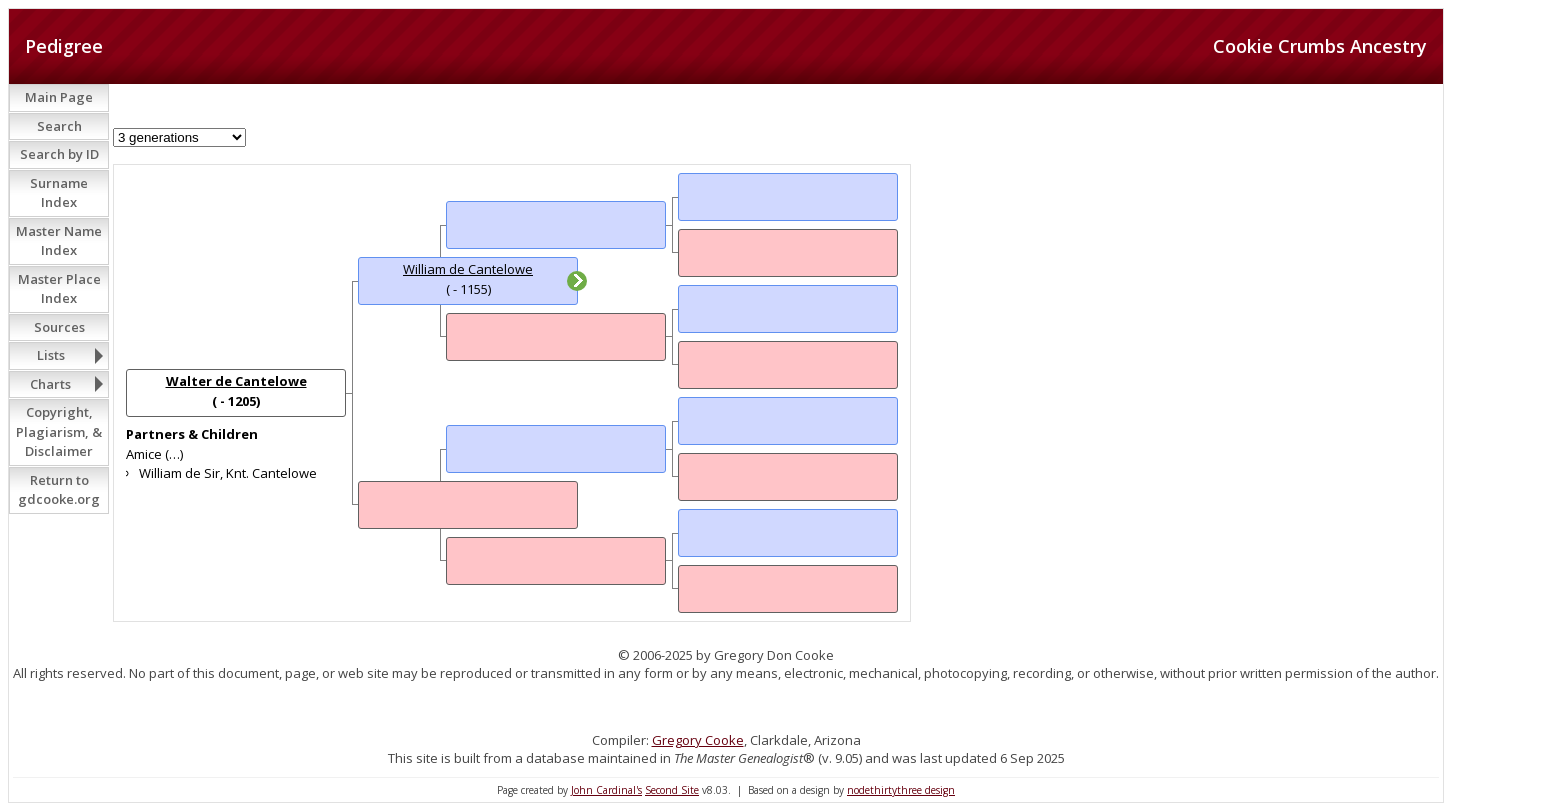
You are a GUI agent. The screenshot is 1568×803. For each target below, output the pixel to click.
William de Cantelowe (468, 269)
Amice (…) (154, 454)
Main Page (59, 97)
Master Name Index (59, 241)
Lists (51, 355)
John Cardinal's (606, 790)
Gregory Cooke (698, 740)
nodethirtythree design (901, 790)
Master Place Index (59, 289)
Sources (59, 327)
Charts (50, 384)
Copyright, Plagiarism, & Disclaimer (59, 431)
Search (59, 126)
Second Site (672, 790)
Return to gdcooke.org (59, 490)
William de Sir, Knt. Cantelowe (228, 473)
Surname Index (59, 193)
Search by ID (59, 154)
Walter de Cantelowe (236, 381)
